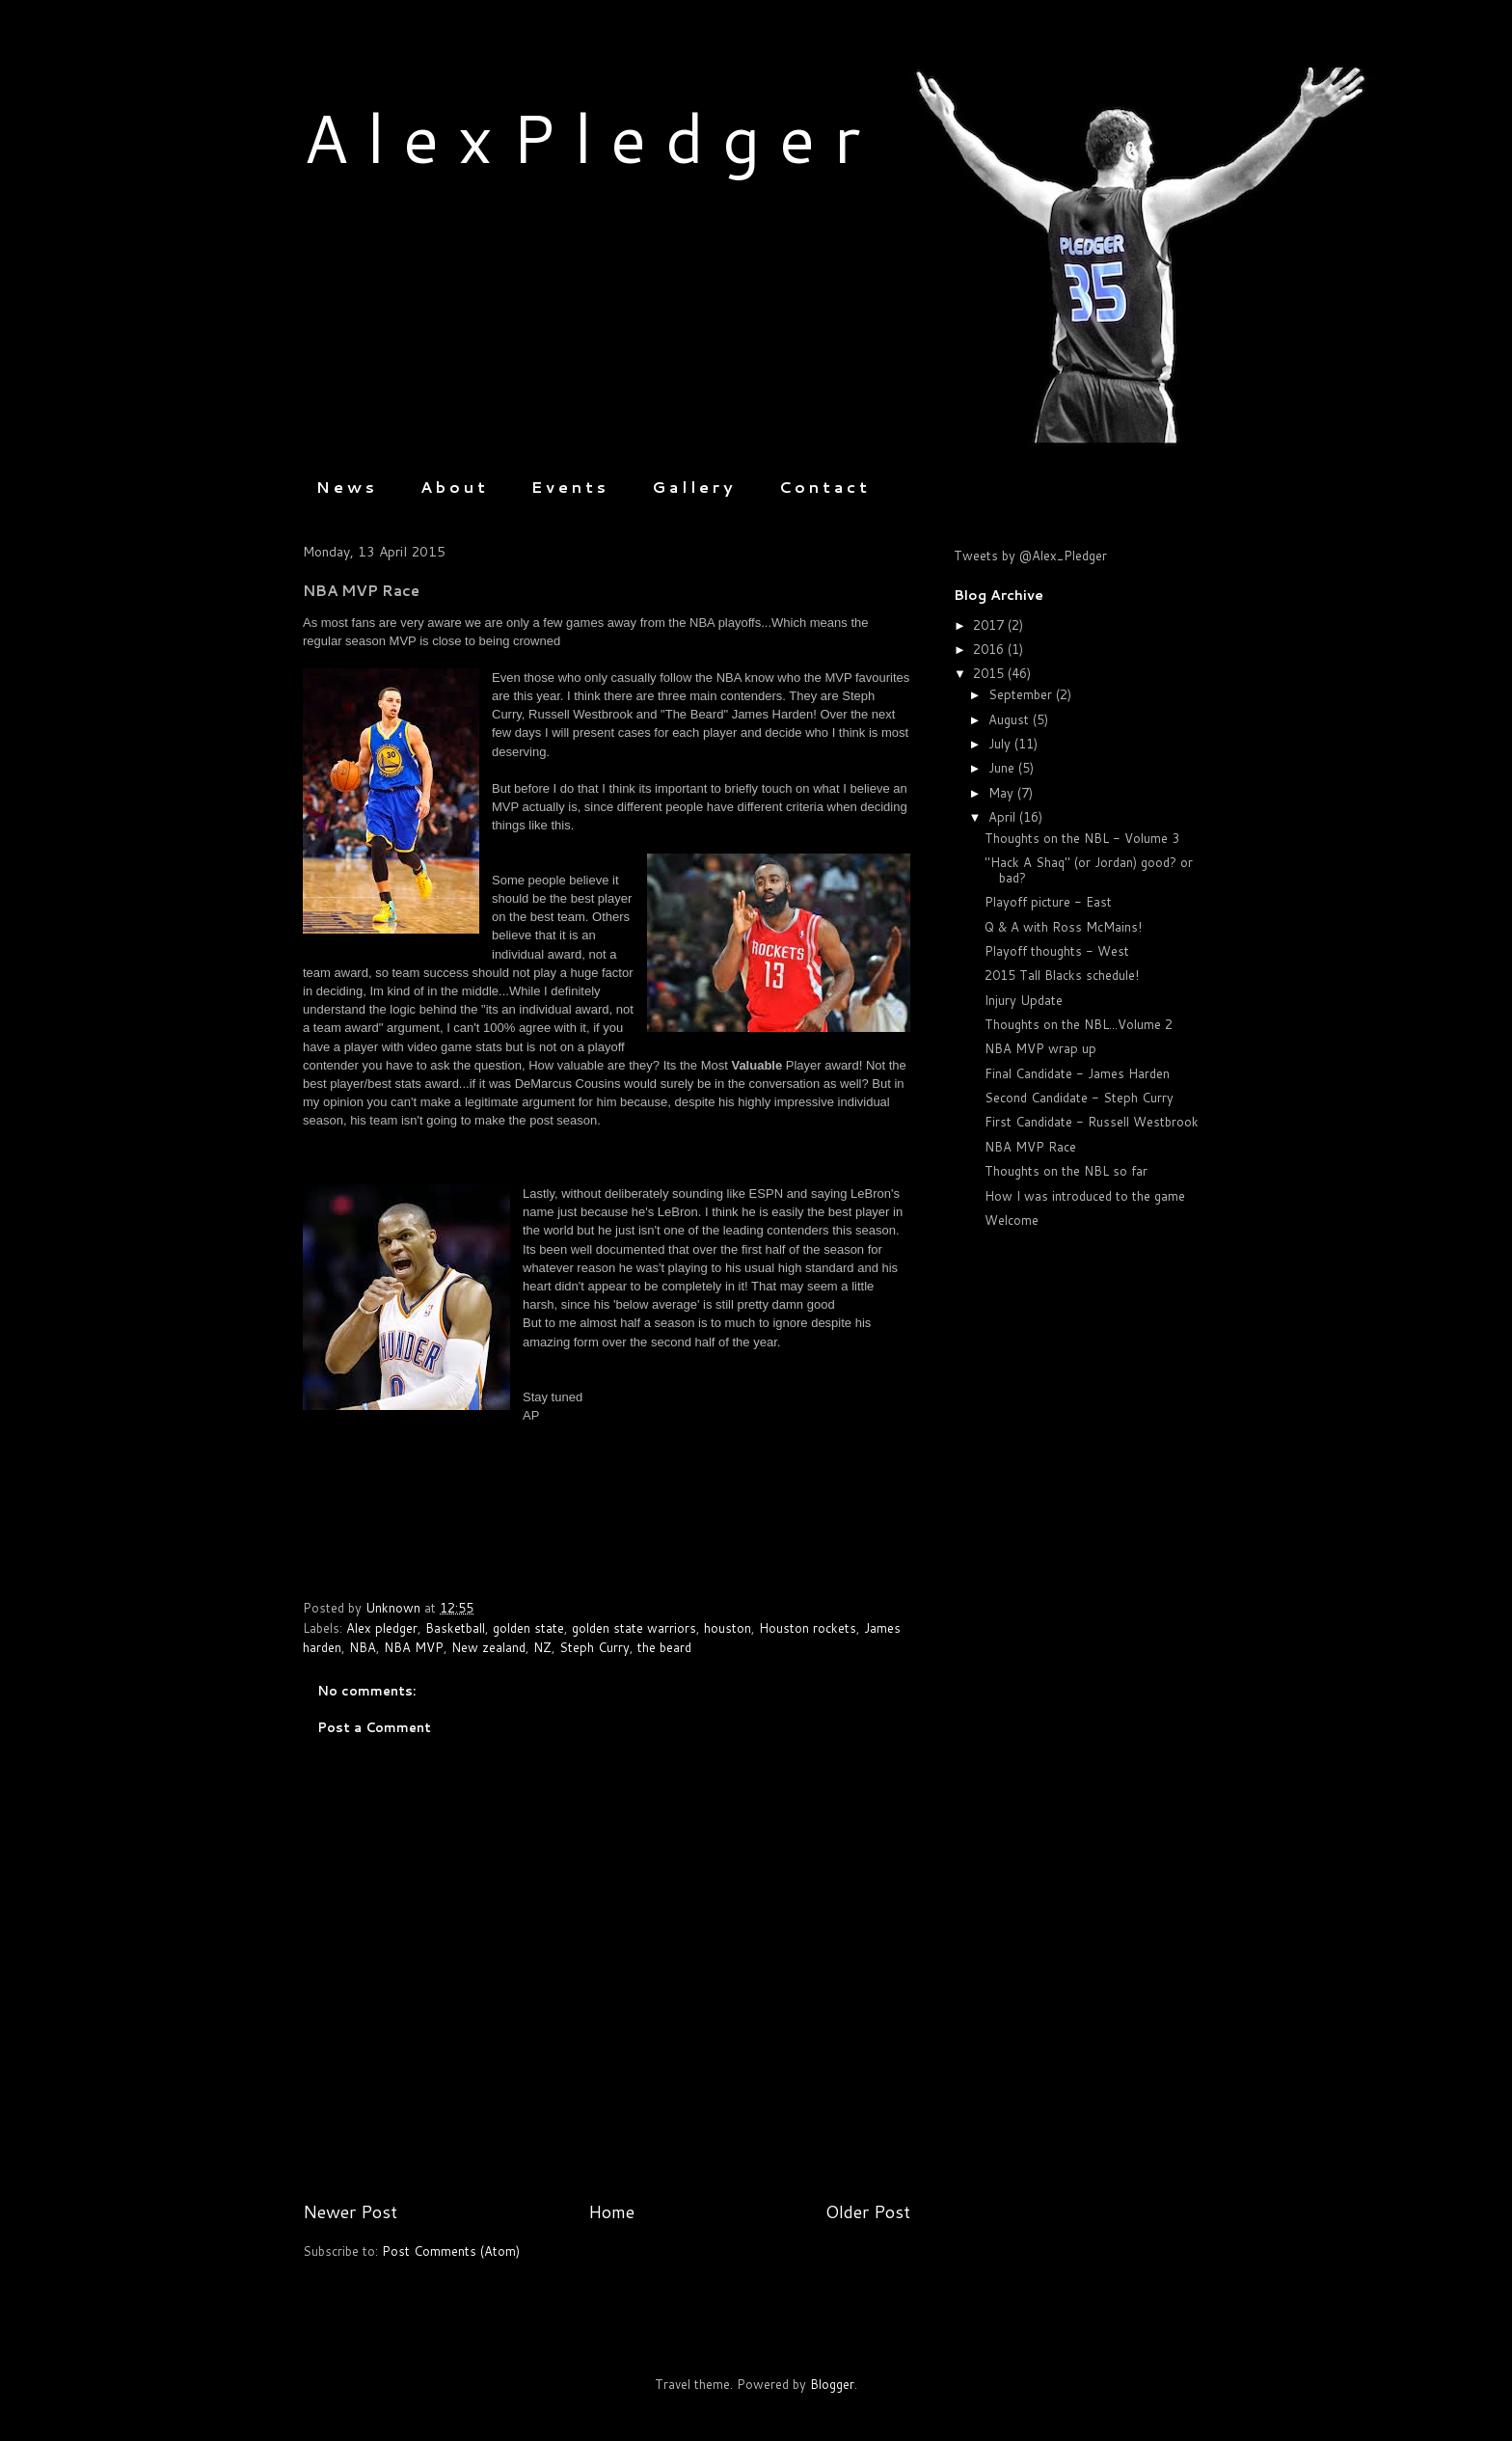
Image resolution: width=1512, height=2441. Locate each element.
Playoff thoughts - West (1057, 951)
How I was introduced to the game (1085, 1196)
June (1003, 767)
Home (611, 2211)
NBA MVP (414, 1647)
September (1022, 694)
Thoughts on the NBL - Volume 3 (1082, 838)
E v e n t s (568, 486)
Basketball (455, 1628)
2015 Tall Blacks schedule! (1062, 975)
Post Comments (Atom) (451, 2251)
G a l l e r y (692, 486)
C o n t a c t (823, 486)
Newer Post (350, 2211)
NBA (362, 1647)
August (1010, 719)
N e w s (345, 486)
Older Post (867, 2211)
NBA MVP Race (1030, 1146)
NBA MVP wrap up (1040, 1048)
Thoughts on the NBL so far (1066, 1171)
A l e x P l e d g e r (581, 137)
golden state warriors (634, 1628)
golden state (528, 1628)
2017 (990, 625)
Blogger (832, 2384)
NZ (542, 1647)
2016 (990, 649)
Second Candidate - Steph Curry (1079, 1097)
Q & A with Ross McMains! (1063, 927)
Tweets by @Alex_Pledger (1030, 555)
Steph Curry (594, 1647)
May (1002, 792)
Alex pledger (382, 1628)
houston (727, 1628)
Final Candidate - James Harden (1077, 1073)
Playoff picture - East (1048, 901)
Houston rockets (807, 1628)
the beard (664, 1647)
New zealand (488, 1647)
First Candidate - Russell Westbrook (1092, 1121)
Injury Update (1024, 1000)
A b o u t (452, 486)
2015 (990, 673)
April (1003, 817)
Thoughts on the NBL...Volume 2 (1079, 1024)
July (1001, 743)
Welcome (1012, 1220)
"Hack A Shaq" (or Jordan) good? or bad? (1089, 870)
